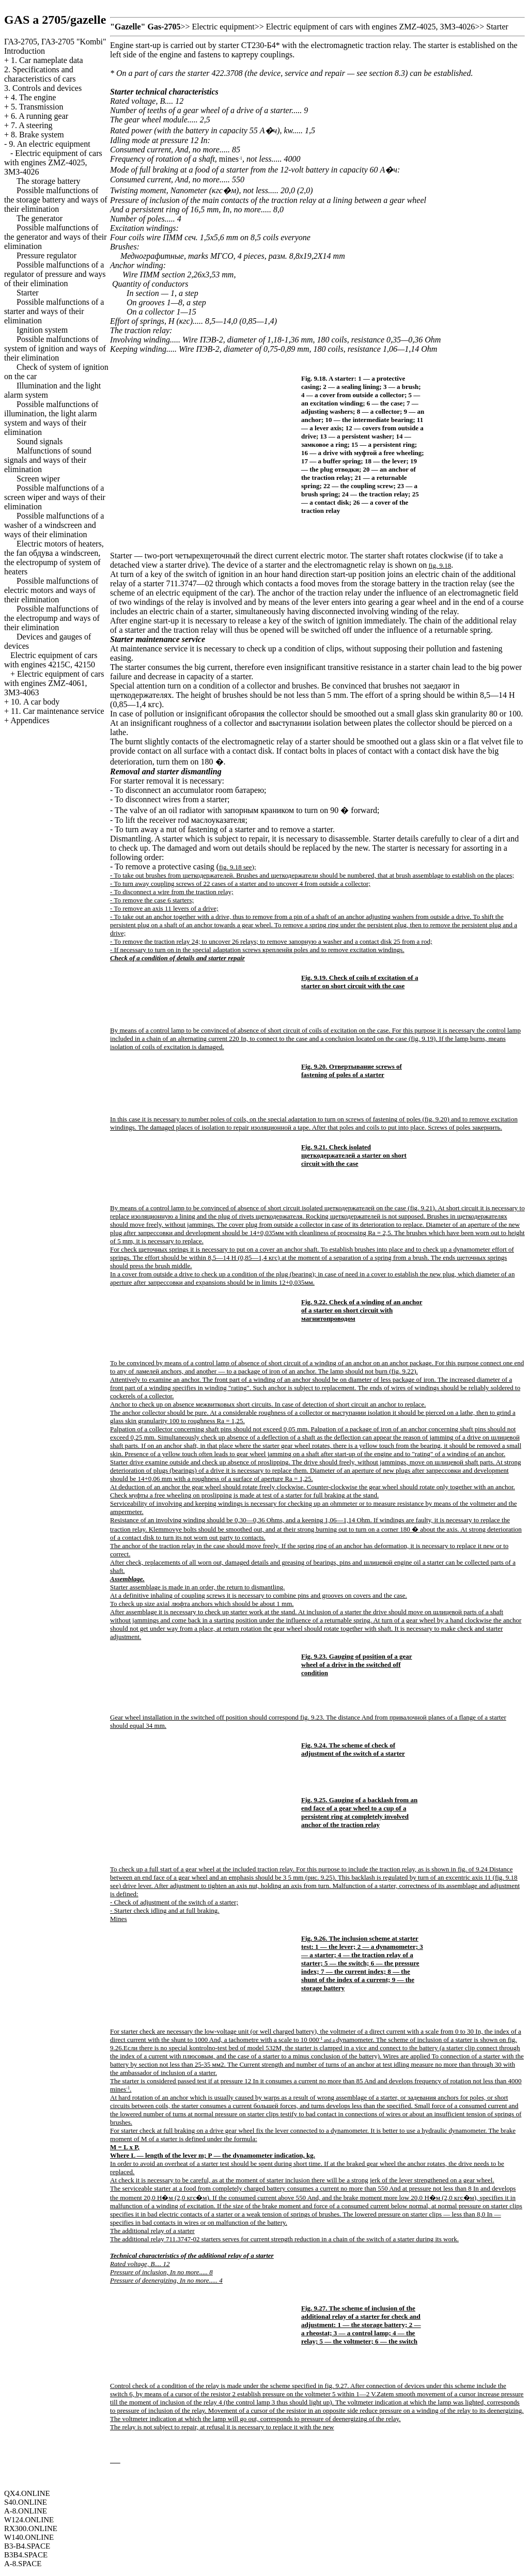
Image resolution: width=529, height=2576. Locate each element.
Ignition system (42, 329)
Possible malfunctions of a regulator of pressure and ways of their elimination (54, 274)
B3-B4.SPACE (27, 2546)
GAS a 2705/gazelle (55, 19)
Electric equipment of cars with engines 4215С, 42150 (50, 660)
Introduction (24, 50)
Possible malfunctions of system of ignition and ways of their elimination (55, 348)
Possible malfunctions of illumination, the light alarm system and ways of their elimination (51, 418)
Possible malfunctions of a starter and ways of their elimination (54, 311)
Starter (28, 292)
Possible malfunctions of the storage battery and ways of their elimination (55, 199)
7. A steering (31, 125)
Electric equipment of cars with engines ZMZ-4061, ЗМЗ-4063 (54, 683)
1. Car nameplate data (47, 60)
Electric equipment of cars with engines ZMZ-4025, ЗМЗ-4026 (53, 162)
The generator (40, 218)
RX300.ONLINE (30, 2528)
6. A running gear (39, 116)
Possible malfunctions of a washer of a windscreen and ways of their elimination (54, 525)
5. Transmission (37, 106)
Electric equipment (223, 26)
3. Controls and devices (43, 88)
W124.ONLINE (29, 2520)
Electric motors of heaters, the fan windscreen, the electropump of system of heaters (54, 557)
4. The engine (33, 97)
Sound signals (40, 441)
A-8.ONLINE (25, 2511)
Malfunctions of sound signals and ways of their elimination (47, 460)
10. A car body (35, 701)
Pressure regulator (46, 255)
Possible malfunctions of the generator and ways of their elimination (55, 237)
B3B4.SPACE (26, 2555)
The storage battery (49, 181)
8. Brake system (37, 134)
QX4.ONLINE (27, 2493)
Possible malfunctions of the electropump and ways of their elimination (52, 618)
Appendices (30, 720)
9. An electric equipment (49, 143)
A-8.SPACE (22, 2563)
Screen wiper (38, 478)
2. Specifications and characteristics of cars (40, 74)
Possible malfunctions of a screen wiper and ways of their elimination (54, 497)
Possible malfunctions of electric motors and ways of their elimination (51, 590)
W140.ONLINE (29, 2537)
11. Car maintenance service (57, 711)
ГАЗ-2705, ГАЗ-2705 (55, 41)
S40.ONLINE (25, 2502)
